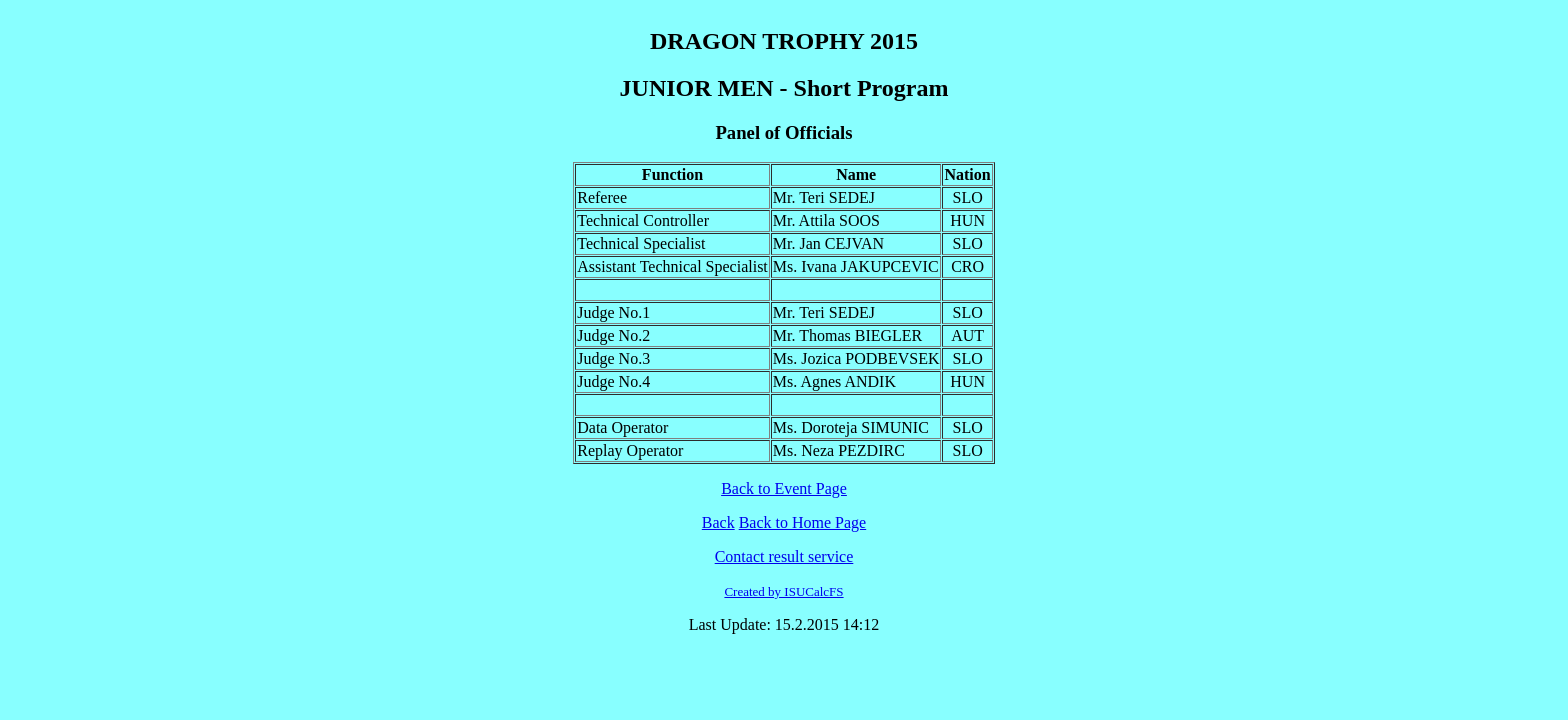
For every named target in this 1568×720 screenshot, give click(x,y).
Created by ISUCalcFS (783, 591)
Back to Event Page (784, 488)
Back (718, 522)
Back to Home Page (803, 522)
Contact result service (784, 556)
